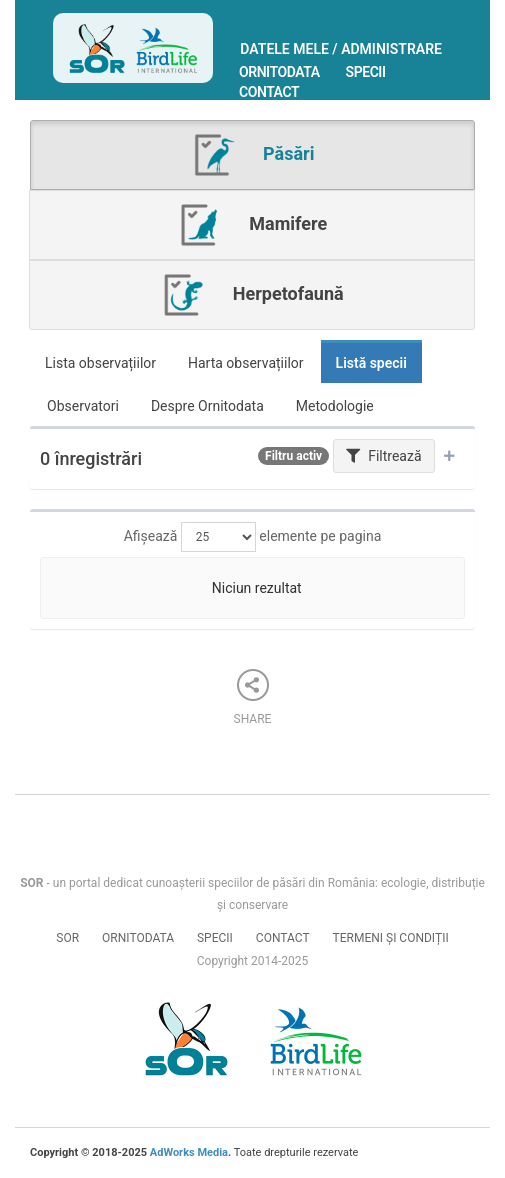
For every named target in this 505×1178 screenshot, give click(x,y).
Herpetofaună (251, 295)
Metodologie (335, 406)
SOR (67, 938)
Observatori (83, 406)
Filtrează (384, 456)
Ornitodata (279, 72)
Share (253, 697)
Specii (366, 72)
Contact (269, 92)
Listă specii (371, 363)
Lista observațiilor (100, 363)
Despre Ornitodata (207, 406)
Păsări (253, 155)
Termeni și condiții (391, 938)
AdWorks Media (189, 1152)
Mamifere (252, 225)
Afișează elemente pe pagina (253, 537)
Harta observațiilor (246, 363)
